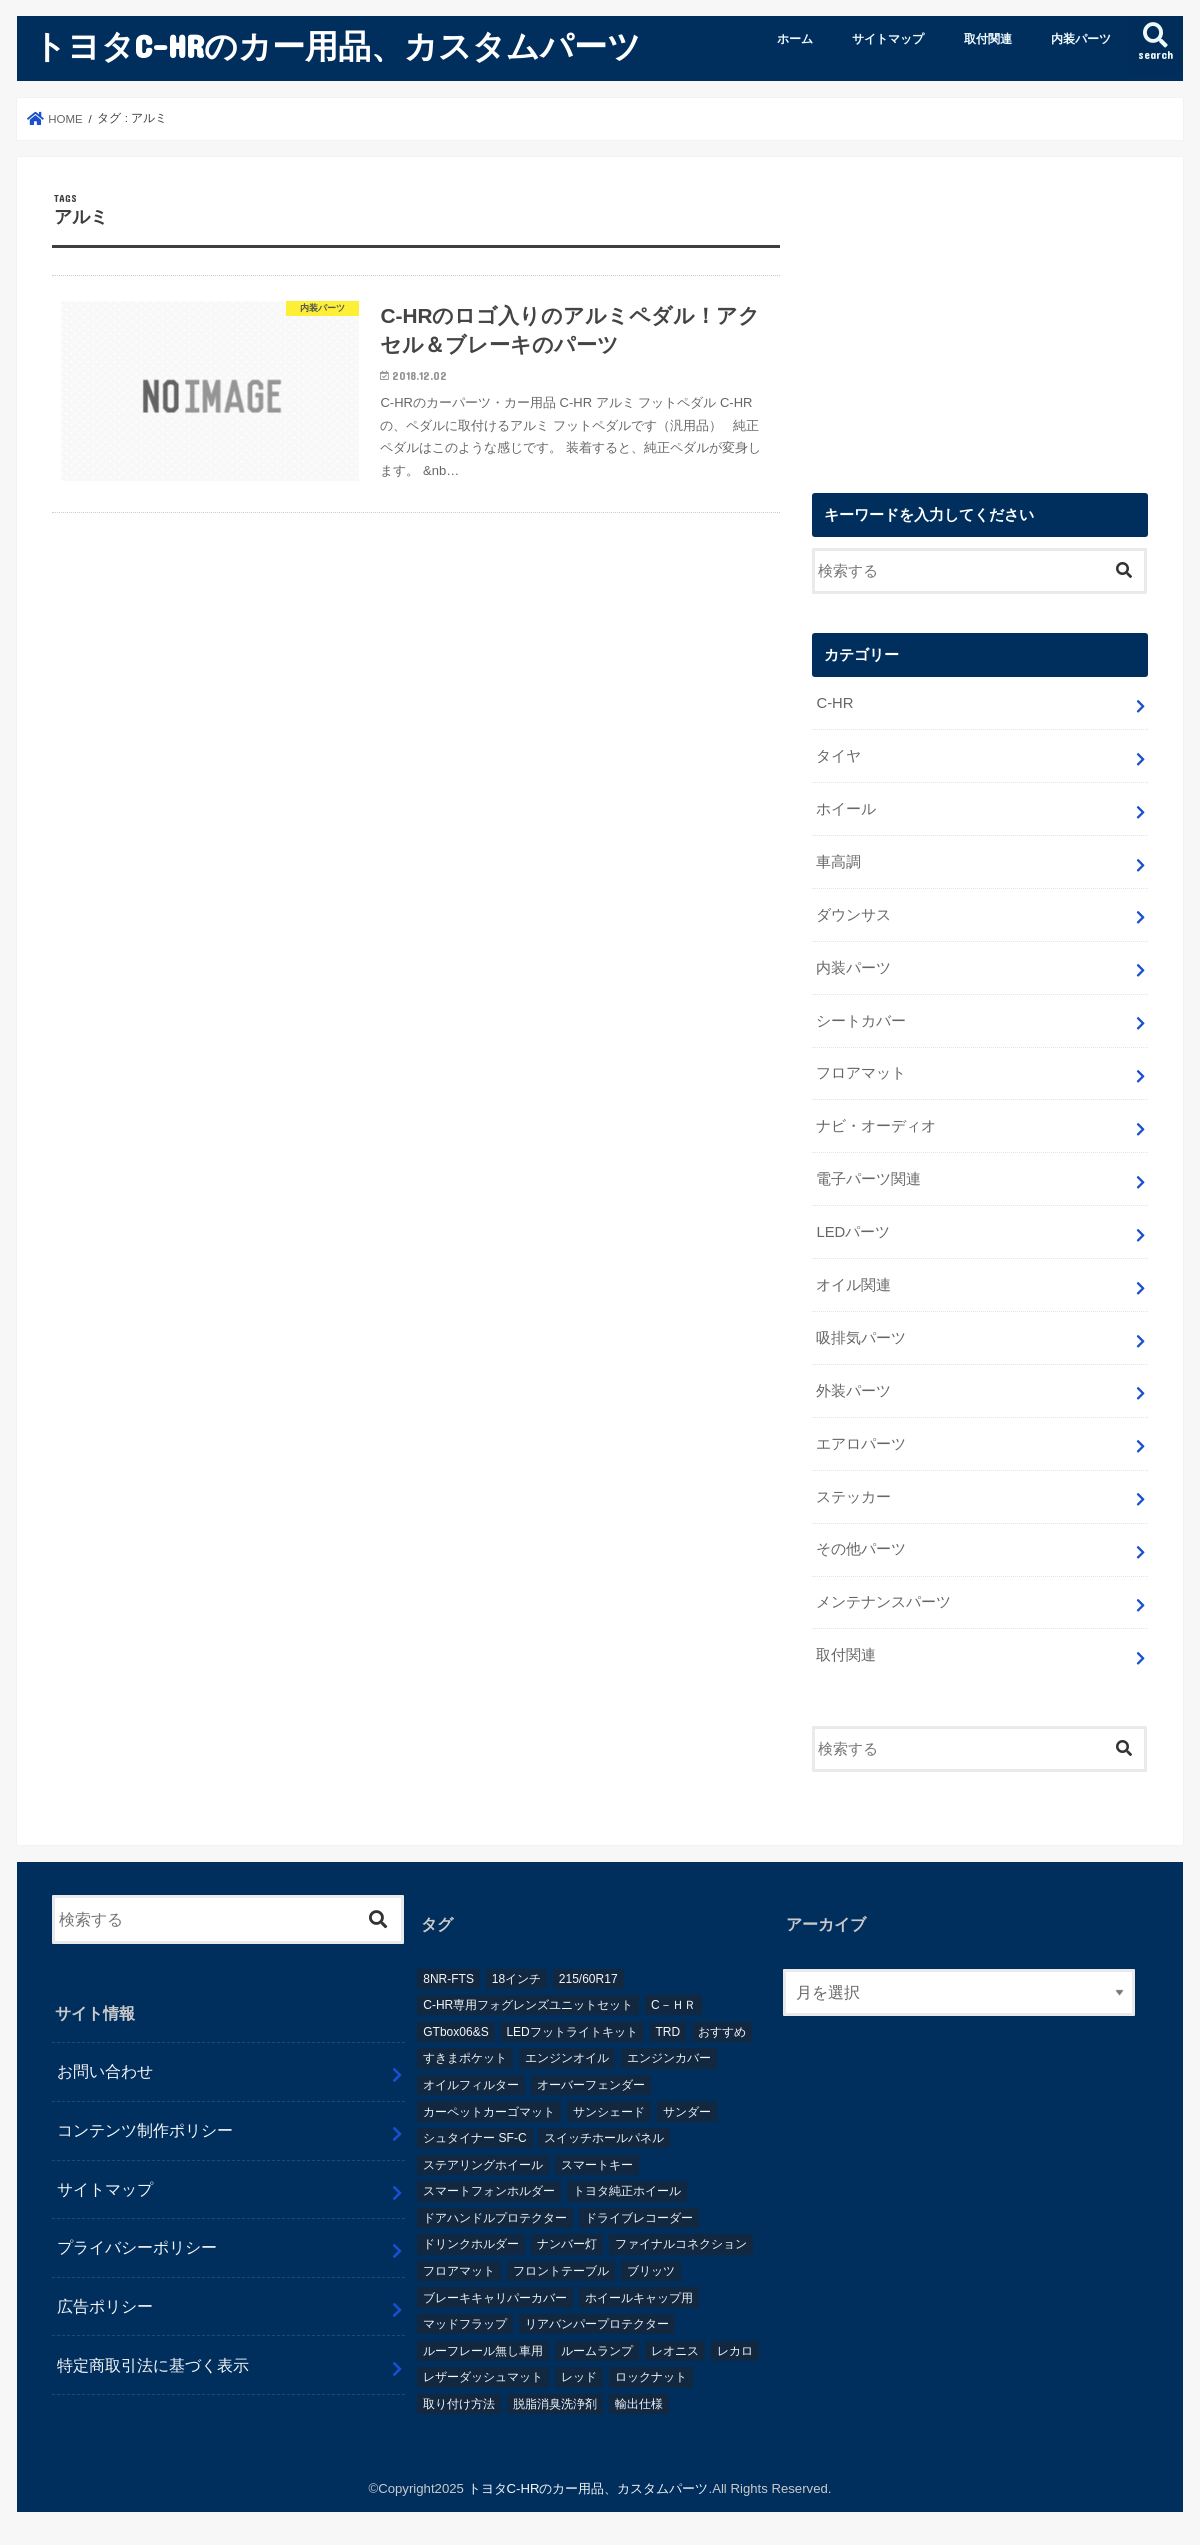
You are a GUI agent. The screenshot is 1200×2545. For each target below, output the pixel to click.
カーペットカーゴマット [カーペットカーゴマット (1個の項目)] (489, 2112)
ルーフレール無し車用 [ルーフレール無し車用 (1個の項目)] (483, 2351)
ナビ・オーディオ (876, 1126)
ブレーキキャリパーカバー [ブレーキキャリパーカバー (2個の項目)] (495, 2298)
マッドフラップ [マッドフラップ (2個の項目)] (465, 2324)
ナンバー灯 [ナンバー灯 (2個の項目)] (567, 2244)
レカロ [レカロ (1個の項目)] (735, 2351)
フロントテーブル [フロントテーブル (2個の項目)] (561, 2271)
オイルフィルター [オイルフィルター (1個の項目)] (471, 2085)
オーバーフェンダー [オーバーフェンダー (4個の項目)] (591, 2085)
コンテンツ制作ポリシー (145, 2130)
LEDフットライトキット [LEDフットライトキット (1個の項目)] (571, 2032)
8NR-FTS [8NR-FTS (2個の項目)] (448, 1979)
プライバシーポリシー (137, 2247)
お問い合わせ (105, 2071)
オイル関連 (853, 1285)
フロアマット (861, 1073)
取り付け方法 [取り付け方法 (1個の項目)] (459, 2404)
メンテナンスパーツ (883, 1602)
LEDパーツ (853, 1232)
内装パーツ (1081, 39)
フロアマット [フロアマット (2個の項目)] (459, 2271)
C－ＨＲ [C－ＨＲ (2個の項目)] (673, 2005)
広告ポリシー (105, 2306)
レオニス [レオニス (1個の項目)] (675, 2351)
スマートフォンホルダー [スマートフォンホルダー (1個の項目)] (489, 2191)
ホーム (795, 39)
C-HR (834, 703)
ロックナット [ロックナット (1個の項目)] (651, 2377)
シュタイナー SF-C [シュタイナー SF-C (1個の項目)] (474, 2138)
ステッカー (853, 1497)
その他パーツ (861, 1549)
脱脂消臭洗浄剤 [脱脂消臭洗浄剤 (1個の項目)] (555, 2404)
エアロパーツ (861, 1444)
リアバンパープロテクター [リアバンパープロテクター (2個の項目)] (597, 2324)
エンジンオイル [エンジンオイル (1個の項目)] (567, 2058)
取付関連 (988, 39)
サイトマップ (888, 39)
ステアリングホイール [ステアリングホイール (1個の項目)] (483, 2165)
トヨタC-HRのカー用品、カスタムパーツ (337, 45)
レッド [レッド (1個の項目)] (579, 2377)
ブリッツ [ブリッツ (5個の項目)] (651, 2271)
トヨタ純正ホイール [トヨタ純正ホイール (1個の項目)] (627, 2191)
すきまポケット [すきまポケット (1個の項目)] (465, 2058)
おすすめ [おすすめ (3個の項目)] (722, 2032)
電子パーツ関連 (868, 1179)
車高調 (838, 862)
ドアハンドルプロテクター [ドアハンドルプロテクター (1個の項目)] (495, 2218)
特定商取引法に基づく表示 (153, 2365)
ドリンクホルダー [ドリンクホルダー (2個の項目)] (471, 2244)
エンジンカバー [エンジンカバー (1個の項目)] (669, 2058)
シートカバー (861, 1021)
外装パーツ (853, 1391)
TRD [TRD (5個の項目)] (668, 2032)
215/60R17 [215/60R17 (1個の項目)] (588, 1979)
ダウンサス (853, 915)
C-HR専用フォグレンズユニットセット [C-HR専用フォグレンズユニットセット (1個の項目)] (528, 2005)
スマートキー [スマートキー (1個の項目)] (597, 2165)
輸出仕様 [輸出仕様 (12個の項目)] (639, 2404)
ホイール (846, 809)
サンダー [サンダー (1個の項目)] (687, 2112)
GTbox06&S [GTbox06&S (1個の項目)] (455, 2032)
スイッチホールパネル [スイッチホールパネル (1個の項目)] (604, 2138)
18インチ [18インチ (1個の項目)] (516, 1979)
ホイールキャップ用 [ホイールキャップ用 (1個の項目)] (639, 2298)
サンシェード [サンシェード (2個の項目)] (609, 2112)
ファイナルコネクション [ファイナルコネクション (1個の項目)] (681, 2244)
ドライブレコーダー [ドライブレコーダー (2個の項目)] (639, 2218)
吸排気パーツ (861, 1338)
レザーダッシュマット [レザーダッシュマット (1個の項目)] (483, 2377)
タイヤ (838, 756)
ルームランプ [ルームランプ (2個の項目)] (597, 2351)
